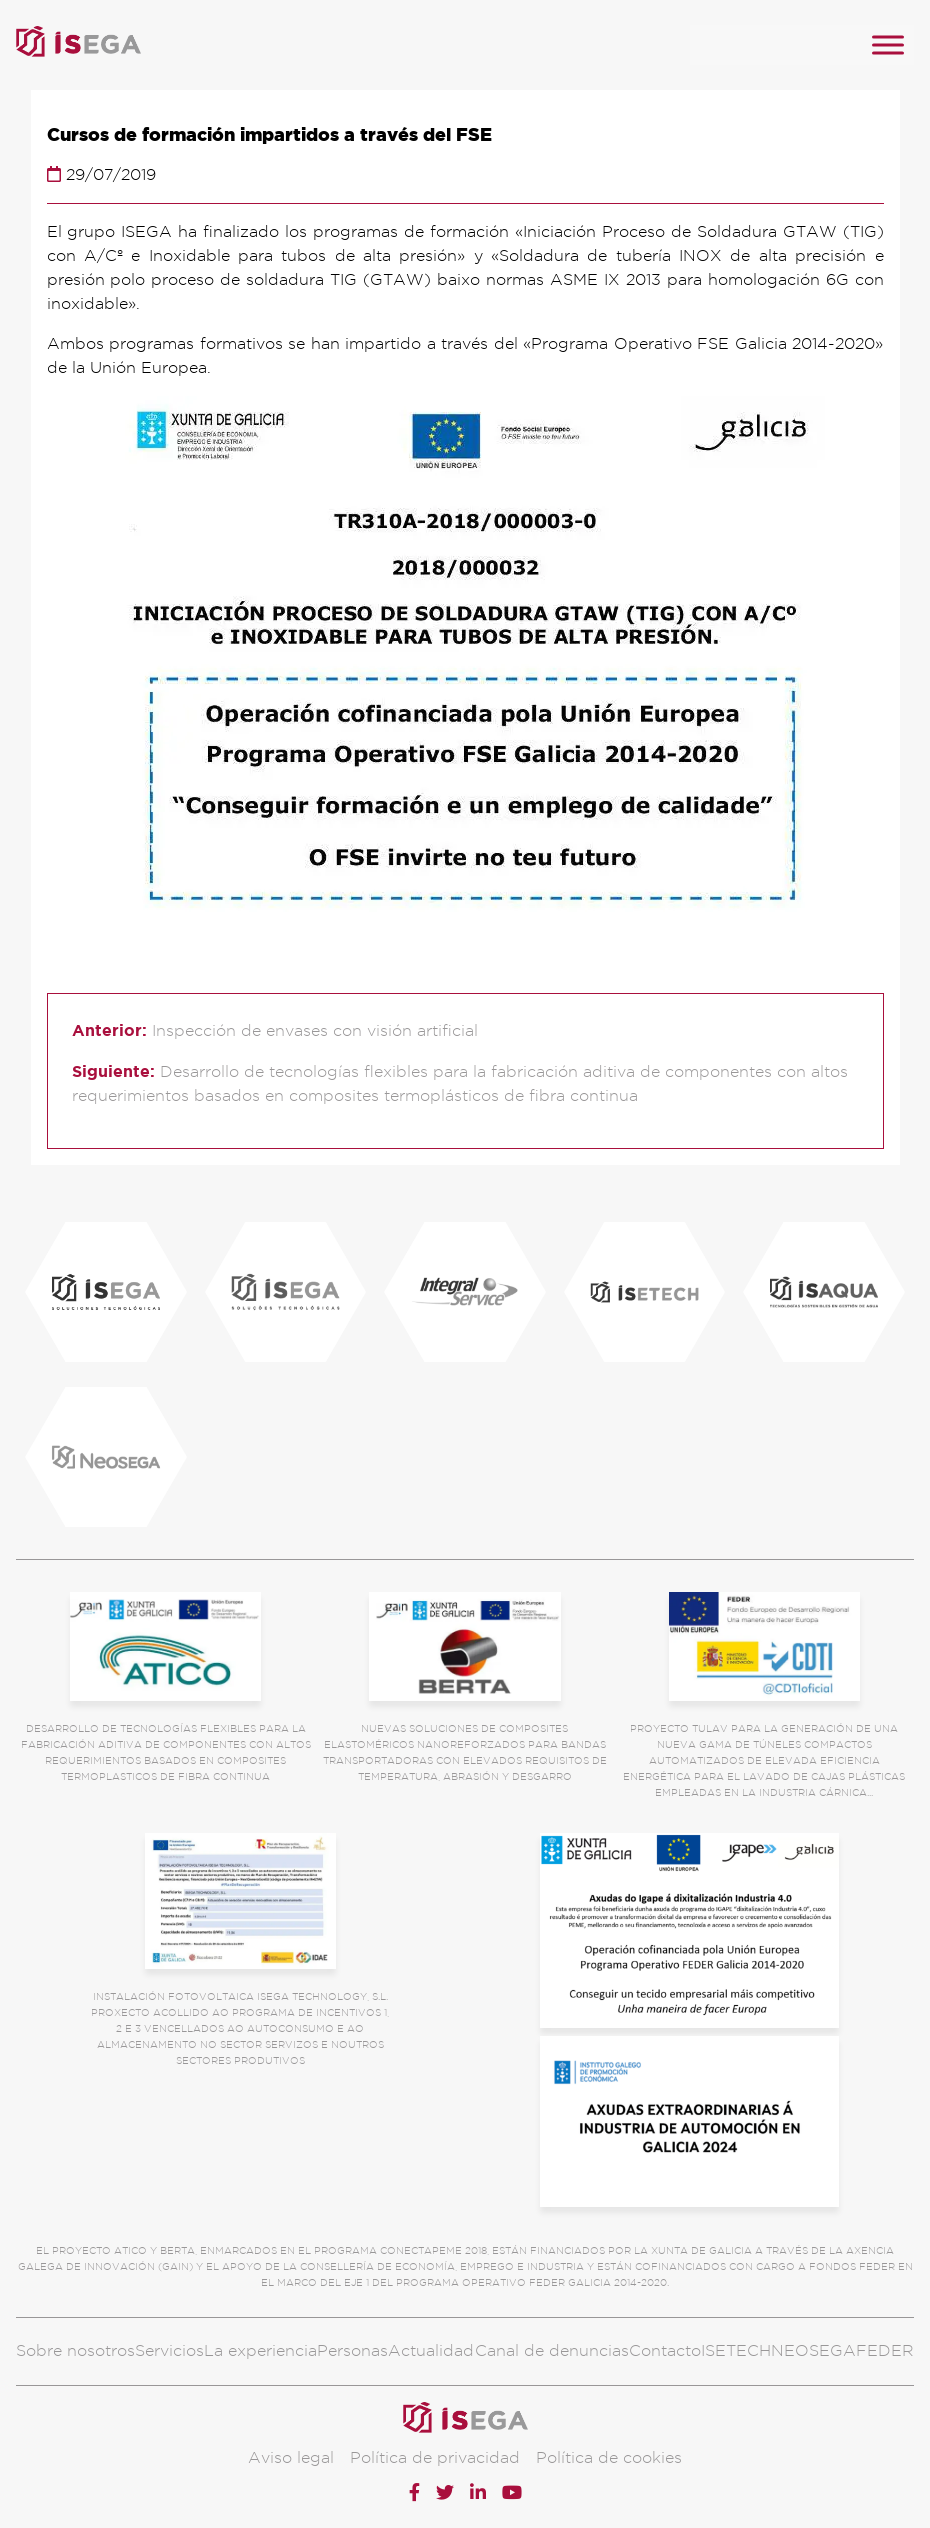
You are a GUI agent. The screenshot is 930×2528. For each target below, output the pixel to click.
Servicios (169, 2350)
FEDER (885, 2350)
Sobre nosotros (75, 2350)
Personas (352, 2350)
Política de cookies (609, 2457)
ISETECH (736, 2350)
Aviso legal (291, 2457)
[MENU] (888, 44)
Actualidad (431, 2350)
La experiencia (260, 2350)
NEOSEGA (813, 2350)
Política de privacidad (435, 2457)
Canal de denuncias (552, 2350)
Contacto (665, 2350)
